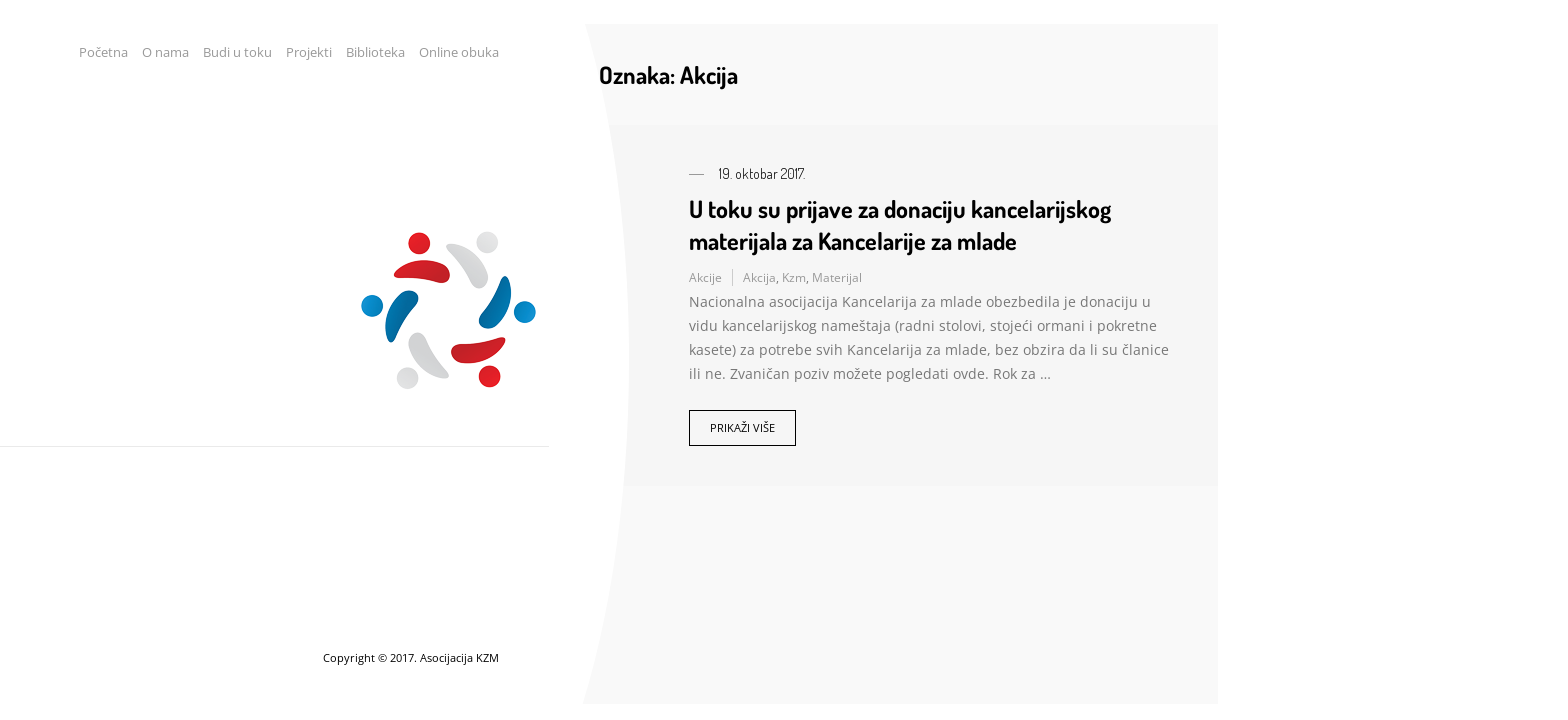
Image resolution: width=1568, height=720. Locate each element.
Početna (103, 52)
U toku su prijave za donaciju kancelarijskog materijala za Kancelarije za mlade (900, 224)
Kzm (794, 277)
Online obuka (459, 52)
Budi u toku (237, 52)
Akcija (759, 277)
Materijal (837, 277)
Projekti (309, 52)
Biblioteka (375, 52)
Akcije (705, 277)
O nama (165, 52)
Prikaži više (742, 427)
